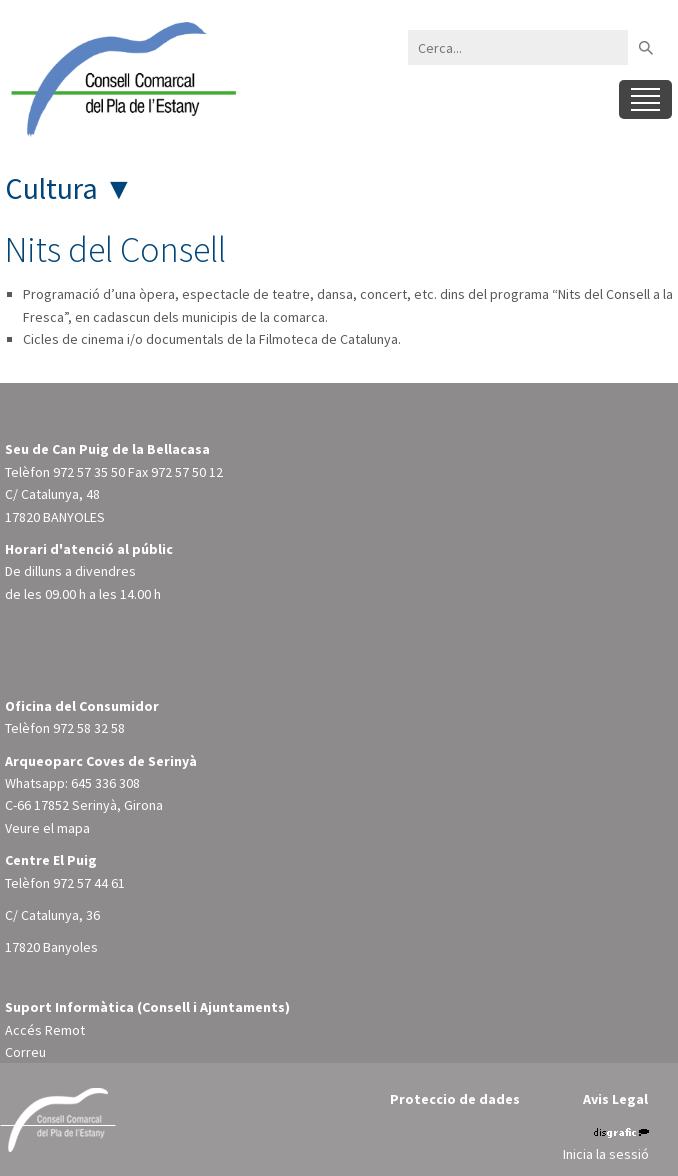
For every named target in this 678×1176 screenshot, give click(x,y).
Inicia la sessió (606, 1154)
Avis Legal (615, 1099)
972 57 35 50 (89, 472)
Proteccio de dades (455, 1099)
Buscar (645, 47)
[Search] (518, 47)
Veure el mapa (47, 828)
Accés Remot (45, 1030)
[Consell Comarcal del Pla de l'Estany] (120, 78)
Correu (25, 1052)
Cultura (51, 188)
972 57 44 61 (89, 883)
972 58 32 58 (89, 728)
